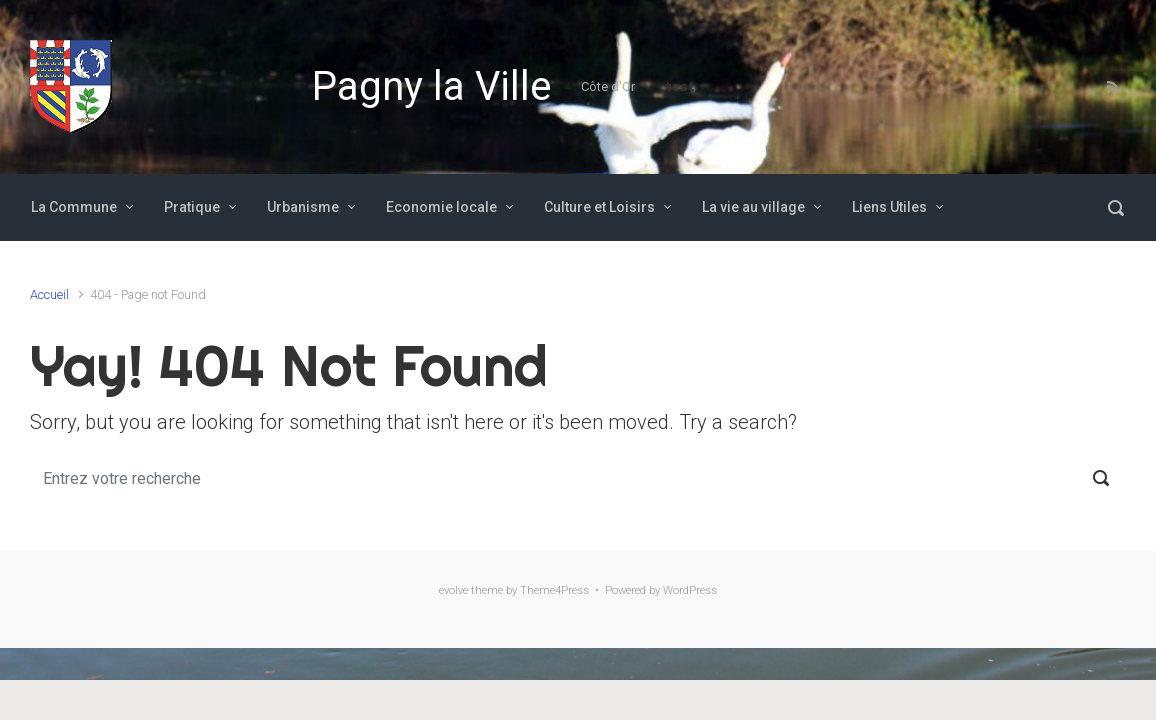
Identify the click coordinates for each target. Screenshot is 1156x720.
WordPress (690, 590)
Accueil (49, 294)
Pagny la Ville (431, 86)
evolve (453, 590)
